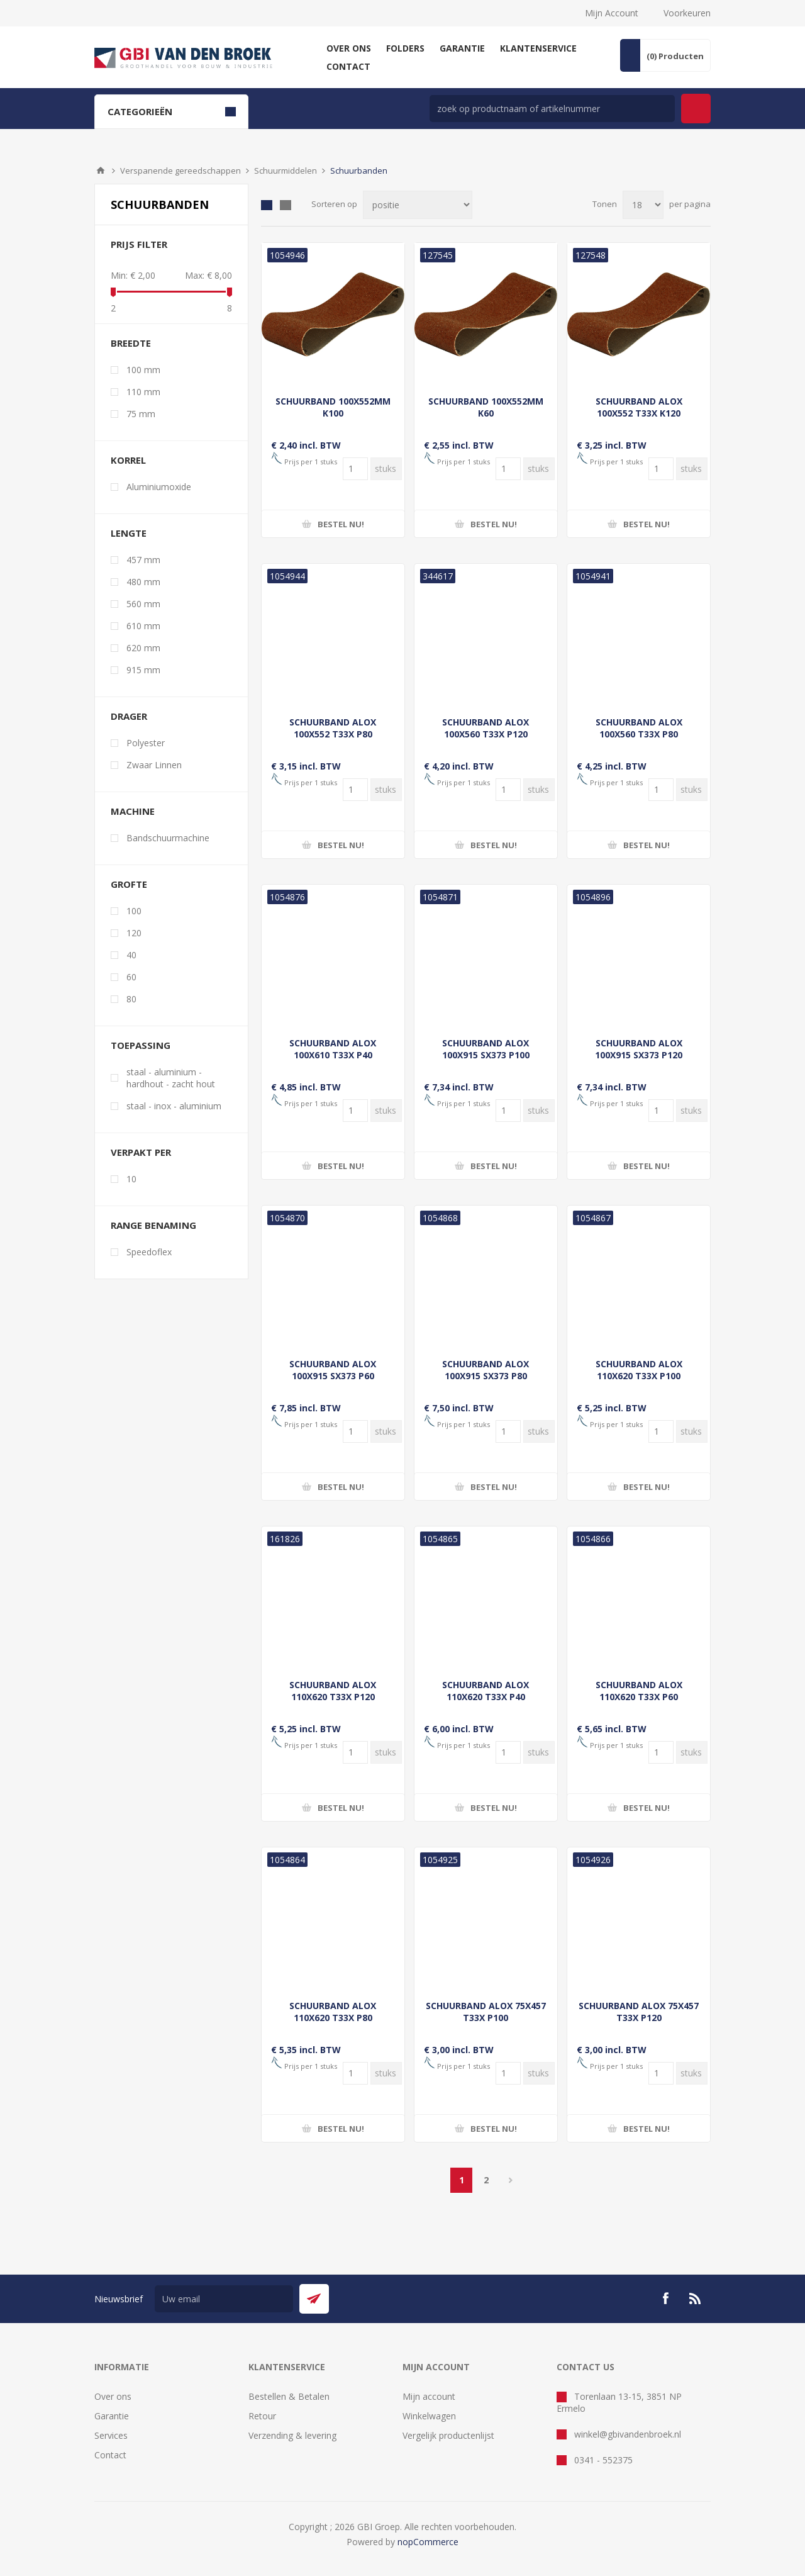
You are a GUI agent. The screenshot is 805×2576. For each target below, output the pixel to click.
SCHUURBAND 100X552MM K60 (485, 407)
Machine (133, 811)
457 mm (143, 560)
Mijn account (428, 2396)
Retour (262, 2416)
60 (131, 977)
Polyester (145, 743)
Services (111, 2435)
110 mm (143, 392)
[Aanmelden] (224, 2298)
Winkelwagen (429, 2416)
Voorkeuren (687, 13)
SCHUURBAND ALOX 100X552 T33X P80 (332, 728)
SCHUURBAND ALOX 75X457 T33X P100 (486, 2012)
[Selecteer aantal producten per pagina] (643, 205)
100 (134, 911)
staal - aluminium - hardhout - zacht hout (170, 1078)
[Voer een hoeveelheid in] (355, 468)
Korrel (128, 460)
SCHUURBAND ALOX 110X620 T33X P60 (639, 1691)
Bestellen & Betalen (289, 2396)
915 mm (143, 670)
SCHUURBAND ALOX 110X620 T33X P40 (485, 1691)
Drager (129, 716)
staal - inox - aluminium (173, 1106)
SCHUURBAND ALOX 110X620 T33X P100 (639, 1370)
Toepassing (140, 1045)
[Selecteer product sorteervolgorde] (417, 205)
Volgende (510, 2180)
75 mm (140, 414)
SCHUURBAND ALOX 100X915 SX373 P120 (638, 1049)
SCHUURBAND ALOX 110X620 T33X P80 (332, 2012)
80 (131, 999)
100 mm (143, 370)
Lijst (285, 205)
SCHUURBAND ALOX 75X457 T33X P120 (639, 2012)
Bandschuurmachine (167, 838)
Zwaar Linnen (154, 765)
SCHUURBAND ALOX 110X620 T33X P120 (332, 1691)
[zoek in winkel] (552, 108)
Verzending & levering (292, 2435)
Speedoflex (149, 1252)
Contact (110, 2455)
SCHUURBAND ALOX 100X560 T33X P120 (485, 728)
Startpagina (100, 170)
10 (131, 1179)
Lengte (129, 533)
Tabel (266, 205)
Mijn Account (611, 13)
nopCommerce (427, 2542)
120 (134, 933)
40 (131, 955)
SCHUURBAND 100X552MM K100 (333, 407)
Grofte (129, 884)
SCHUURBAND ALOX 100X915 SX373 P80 (485, 1370)
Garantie (111, 2416)
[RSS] (696, 2298)
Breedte (131, 343)
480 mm (143, 582)
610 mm (143, 626)
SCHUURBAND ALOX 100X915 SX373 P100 (486, 1049)
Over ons (112, 2396)
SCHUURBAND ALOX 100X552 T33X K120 (639, 407)
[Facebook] (665, 2298)
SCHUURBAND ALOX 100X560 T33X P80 (639, 728)
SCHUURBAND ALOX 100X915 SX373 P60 (332, 1370)
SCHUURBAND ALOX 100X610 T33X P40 (332, 1049)
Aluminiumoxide (158, 487)
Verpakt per (141, 1152)
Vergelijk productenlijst (448, 2435)
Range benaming (153, 1225)
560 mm (143, 604)
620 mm (143, 648)
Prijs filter (139, 244)
